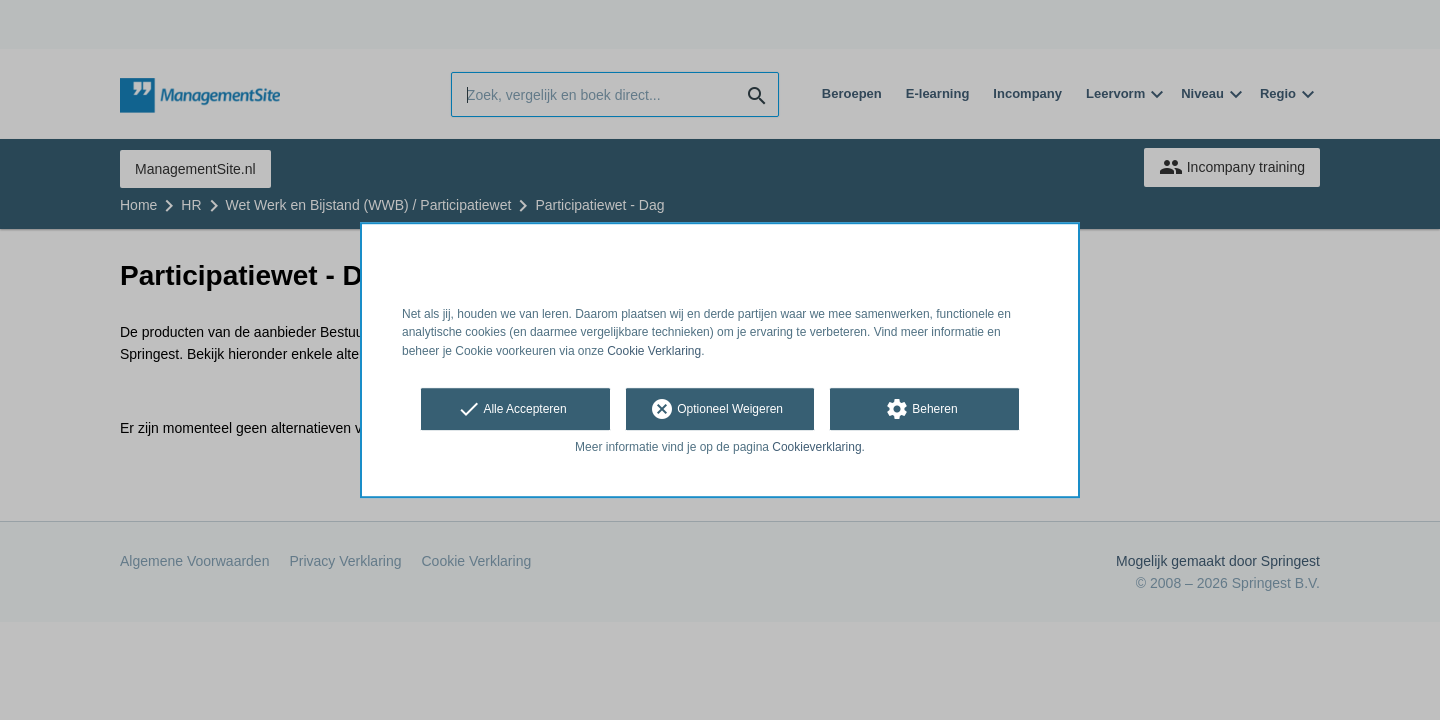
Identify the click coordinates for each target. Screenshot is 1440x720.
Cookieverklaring (816, 447)
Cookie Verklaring (654, 351)
